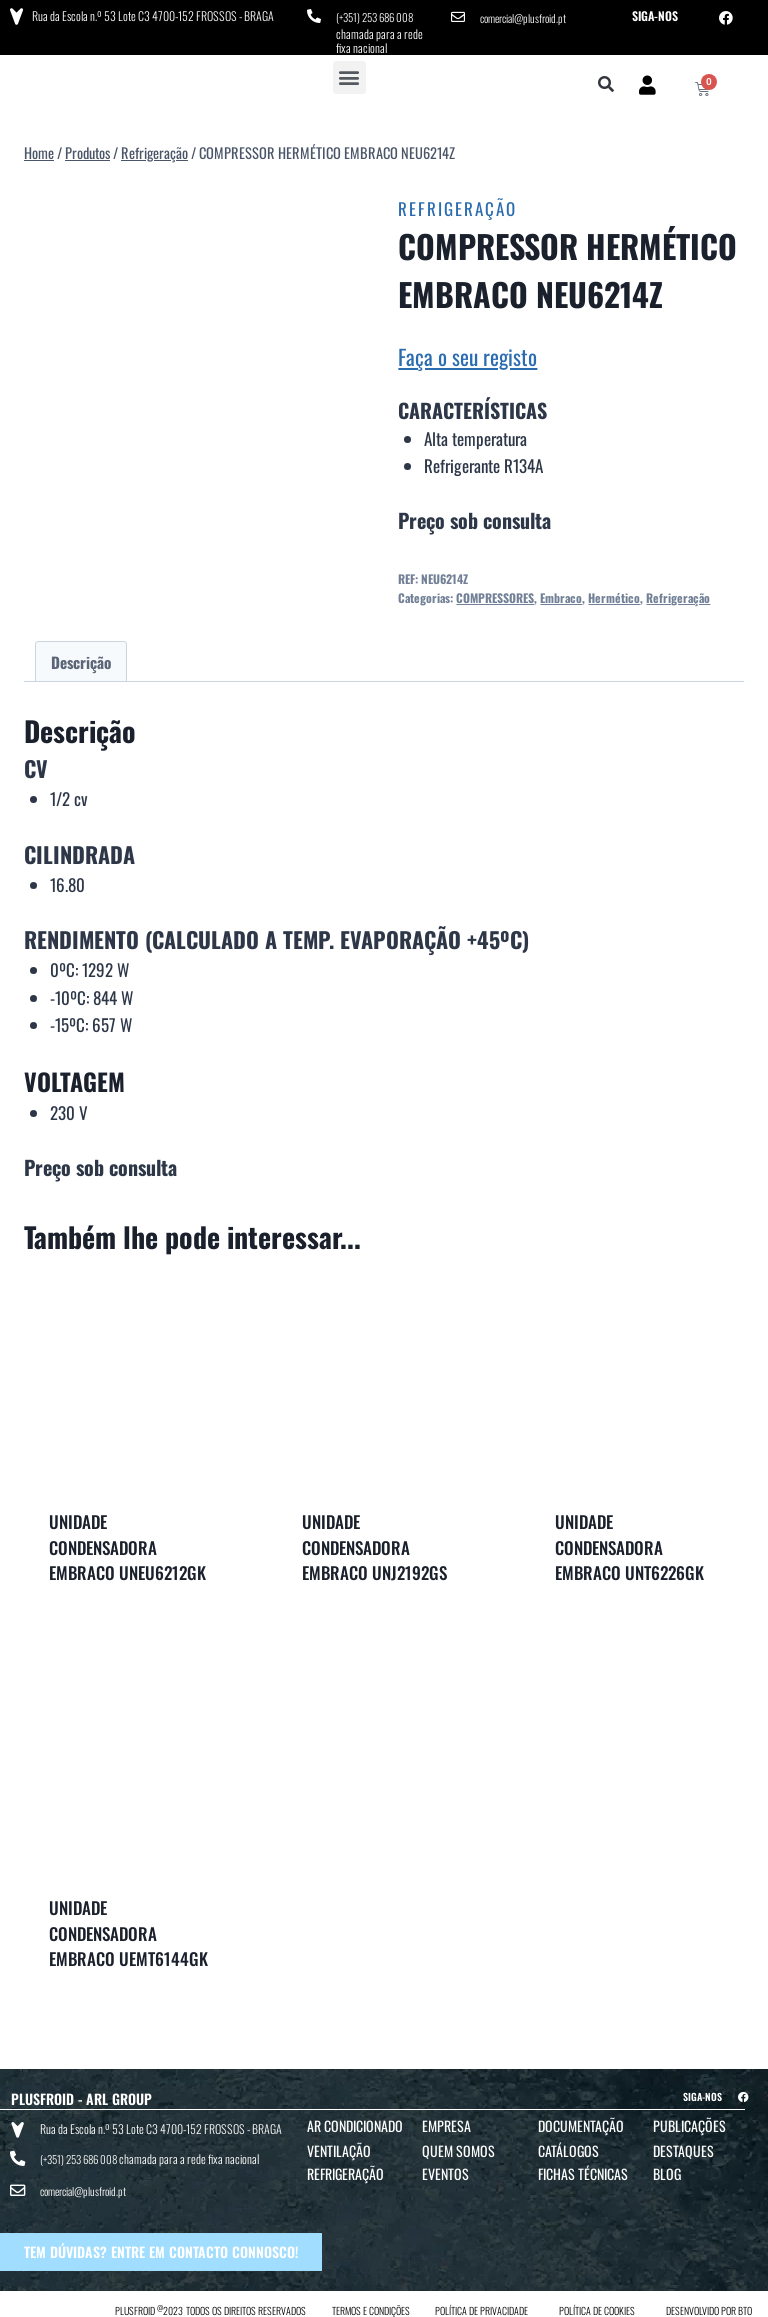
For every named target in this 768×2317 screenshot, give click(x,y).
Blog (667, 2169)
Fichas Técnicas (583, 2169)
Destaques (683, 2146)
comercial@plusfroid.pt (528, 15)
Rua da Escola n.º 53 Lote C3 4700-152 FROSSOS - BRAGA (151, 14)
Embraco (561, 593)
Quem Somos (458, 2146)
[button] (349, 73)
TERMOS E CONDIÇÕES (371, 2298)
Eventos (445, 2169)
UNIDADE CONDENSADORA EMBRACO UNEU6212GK (127, 1544)
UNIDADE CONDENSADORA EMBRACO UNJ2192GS (374, 1544)
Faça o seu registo (467, 352)
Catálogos (568, 2146)
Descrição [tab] (81, 658)
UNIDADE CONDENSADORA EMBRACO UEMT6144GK (128, 1930)
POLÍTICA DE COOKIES (597, 2298)
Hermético (614, 593)
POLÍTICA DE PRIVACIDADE (481, 2298)
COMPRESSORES (495, 593)
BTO (745, 2298)
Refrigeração (457, 205)
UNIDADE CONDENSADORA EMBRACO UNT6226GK (629, 1544)
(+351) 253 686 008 (379, 15)
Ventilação (339, 2146)
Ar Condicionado (355, 2121)
